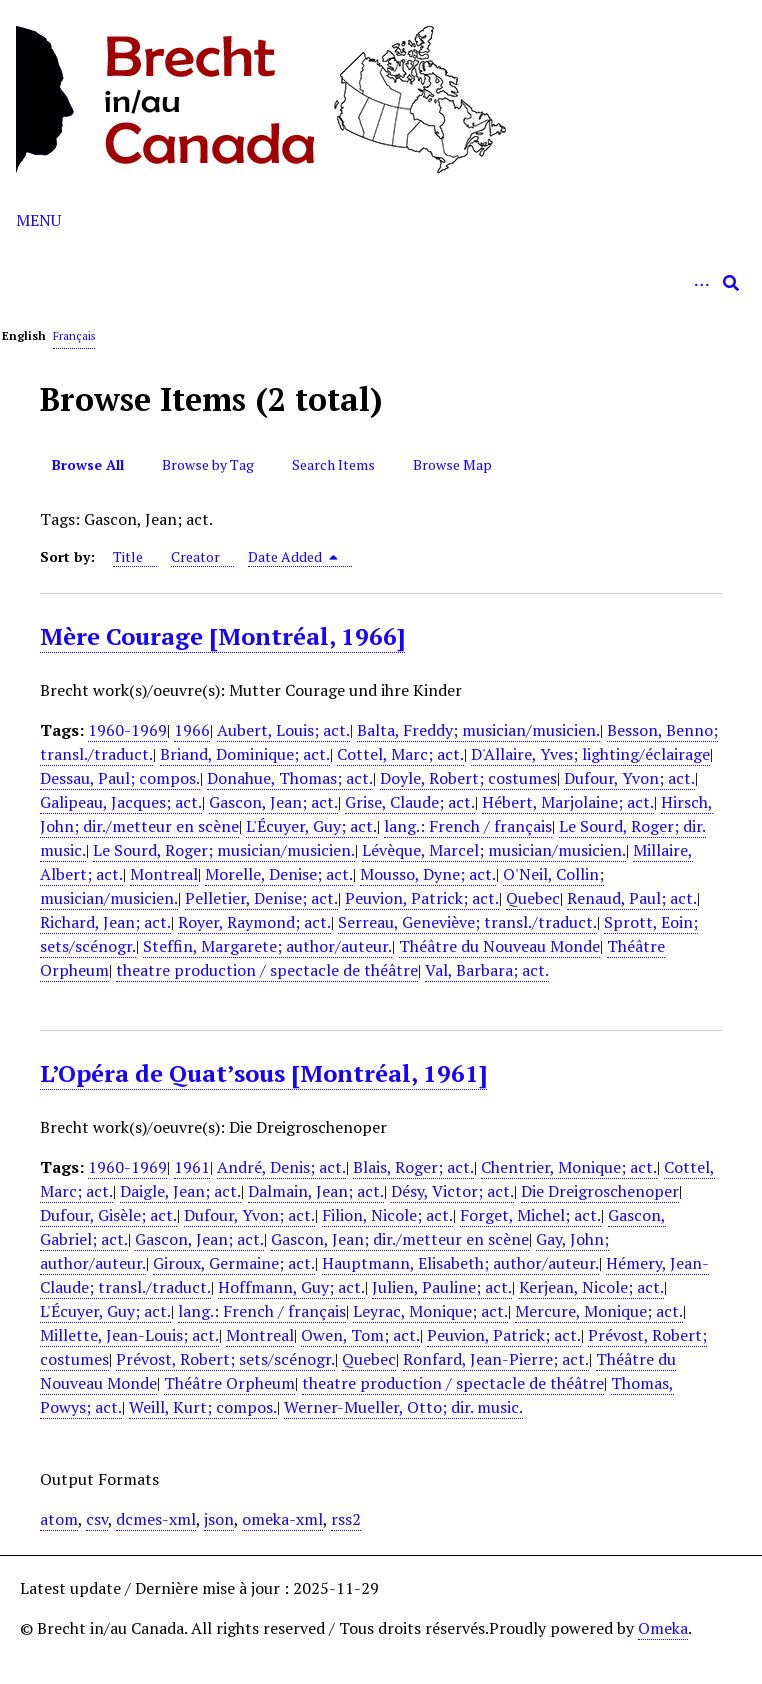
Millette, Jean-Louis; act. (129, 1335)
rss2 (346, 1519)
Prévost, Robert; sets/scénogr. (225, 1359)
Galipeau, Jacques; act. (121, 802)
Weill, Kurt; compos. (203, 1407)
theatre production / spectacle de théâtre (267, 970)
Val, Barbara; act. (487, 970)
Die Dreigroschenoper (600, 1191)
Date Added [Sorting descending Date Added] (293, 556)
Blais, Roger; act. (413, 1167)
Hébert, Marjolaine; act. (568, 802)
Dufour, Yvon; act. (629, 778)
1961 (192, 1167)
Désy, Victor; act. (452, 1191)
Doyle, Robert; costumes (468, 778)
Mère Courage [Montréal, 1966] (222, 636)
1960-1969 (127, 730)
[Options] (701, 283)
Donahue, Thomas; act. (290, 778)
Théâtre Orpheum (229, 1383)
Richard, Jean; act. (105, 922)
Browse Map (452, 464)
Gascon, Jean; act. (273, 802)
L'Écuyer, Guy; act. (311, 826)
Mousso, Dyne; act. (428, 874)
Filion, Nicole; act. (387, 1215)
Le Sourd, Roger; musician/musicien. (224, 850)
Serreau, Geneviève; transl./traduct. (467, 922)
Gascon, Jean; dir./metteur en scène (400, 1239)
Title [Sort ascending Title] (128, 556)
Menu (38, 220)
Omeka (663, 1628)
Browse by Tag (208, 464)
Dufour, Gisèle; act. (108, 1215)
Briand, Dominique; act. (245, 754)
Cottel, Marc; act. (400, 754)
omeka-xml (282, 1519)
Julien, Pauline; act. (442, 1287)
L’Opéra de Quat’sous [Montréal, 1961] (263, 1073)
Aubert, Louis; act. (283, 730)
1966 (192, 730)
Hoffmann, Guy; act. (291, 1287)
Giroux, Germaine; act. (234, 1263)
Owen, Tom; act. (360, 1335)
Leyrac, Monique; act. (430, 1311)
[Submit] (731, 283)
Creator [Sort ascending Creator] (195, 556)
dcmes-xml (156, 1519)
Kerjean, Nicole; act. (591, 1287)
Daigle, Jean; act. (180, 1191)
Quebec (533, 898)
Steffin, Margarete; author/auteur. (267, 946)
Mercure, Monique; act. (599, 1311)
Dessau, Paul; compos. (120, 778)
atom (59, 1519)
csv (97, 1519)
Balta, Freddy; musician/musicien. (478, 730)
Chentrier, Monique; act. (569, 1167)
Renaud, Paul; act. (632, 898)
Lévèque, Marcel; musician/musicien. (494, 850)
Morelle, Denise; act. (279, 874)
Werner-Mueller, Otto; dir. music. (403, 1407)
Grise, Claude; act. (410, 802)
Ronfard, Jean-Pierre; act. (496, 1359)
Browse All (88, 464)
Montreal (164, 874)
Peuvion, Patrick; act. (422, 898)
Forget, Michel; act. (530, 1215)
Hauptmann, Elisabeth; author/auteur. (460, 1263)
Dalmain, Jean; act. (316, 1191)
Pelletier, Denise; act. (261, 898)
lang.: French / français (468, 826)
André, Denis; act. (281, 1167)
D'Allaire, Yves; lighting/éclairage (590, 754)
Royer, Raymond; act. (254, 922)
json (219, 1519)
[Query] (381, 283)
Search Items (333, 464)
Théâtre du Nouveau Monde (499, 946)
